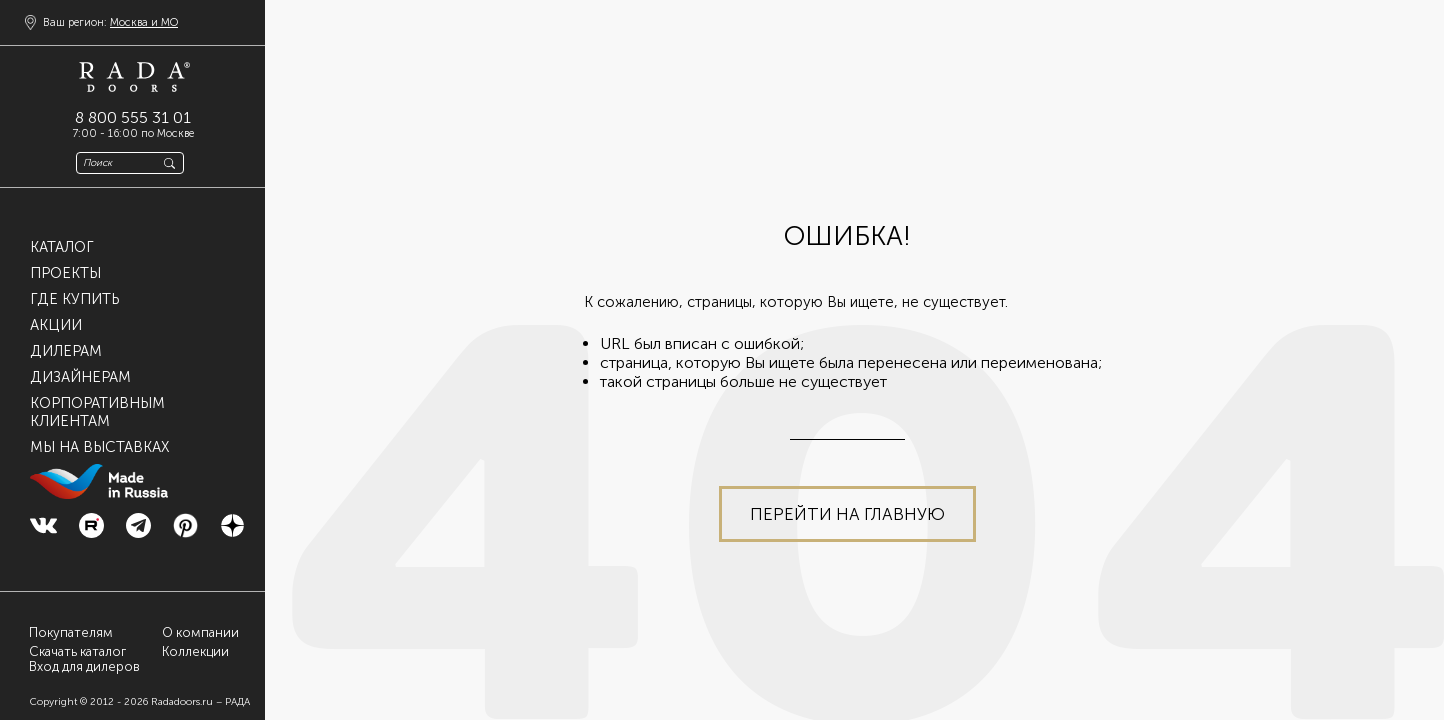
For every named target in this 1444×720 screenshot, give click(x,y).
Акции (56, 325)
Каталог (62, 247)
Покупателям (71, 632)
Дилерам (66, 351)
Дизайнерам (80, 377)
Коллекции (195, 651)
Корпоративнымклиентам (97, 412)
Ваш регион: (110, 22)
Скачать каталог (77, 651)
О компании (200, 632)
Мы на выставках (99, 447)
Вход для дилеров (84, 667)
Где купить (74, 299)
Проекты (65, 273)
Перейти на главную (847, 514)
